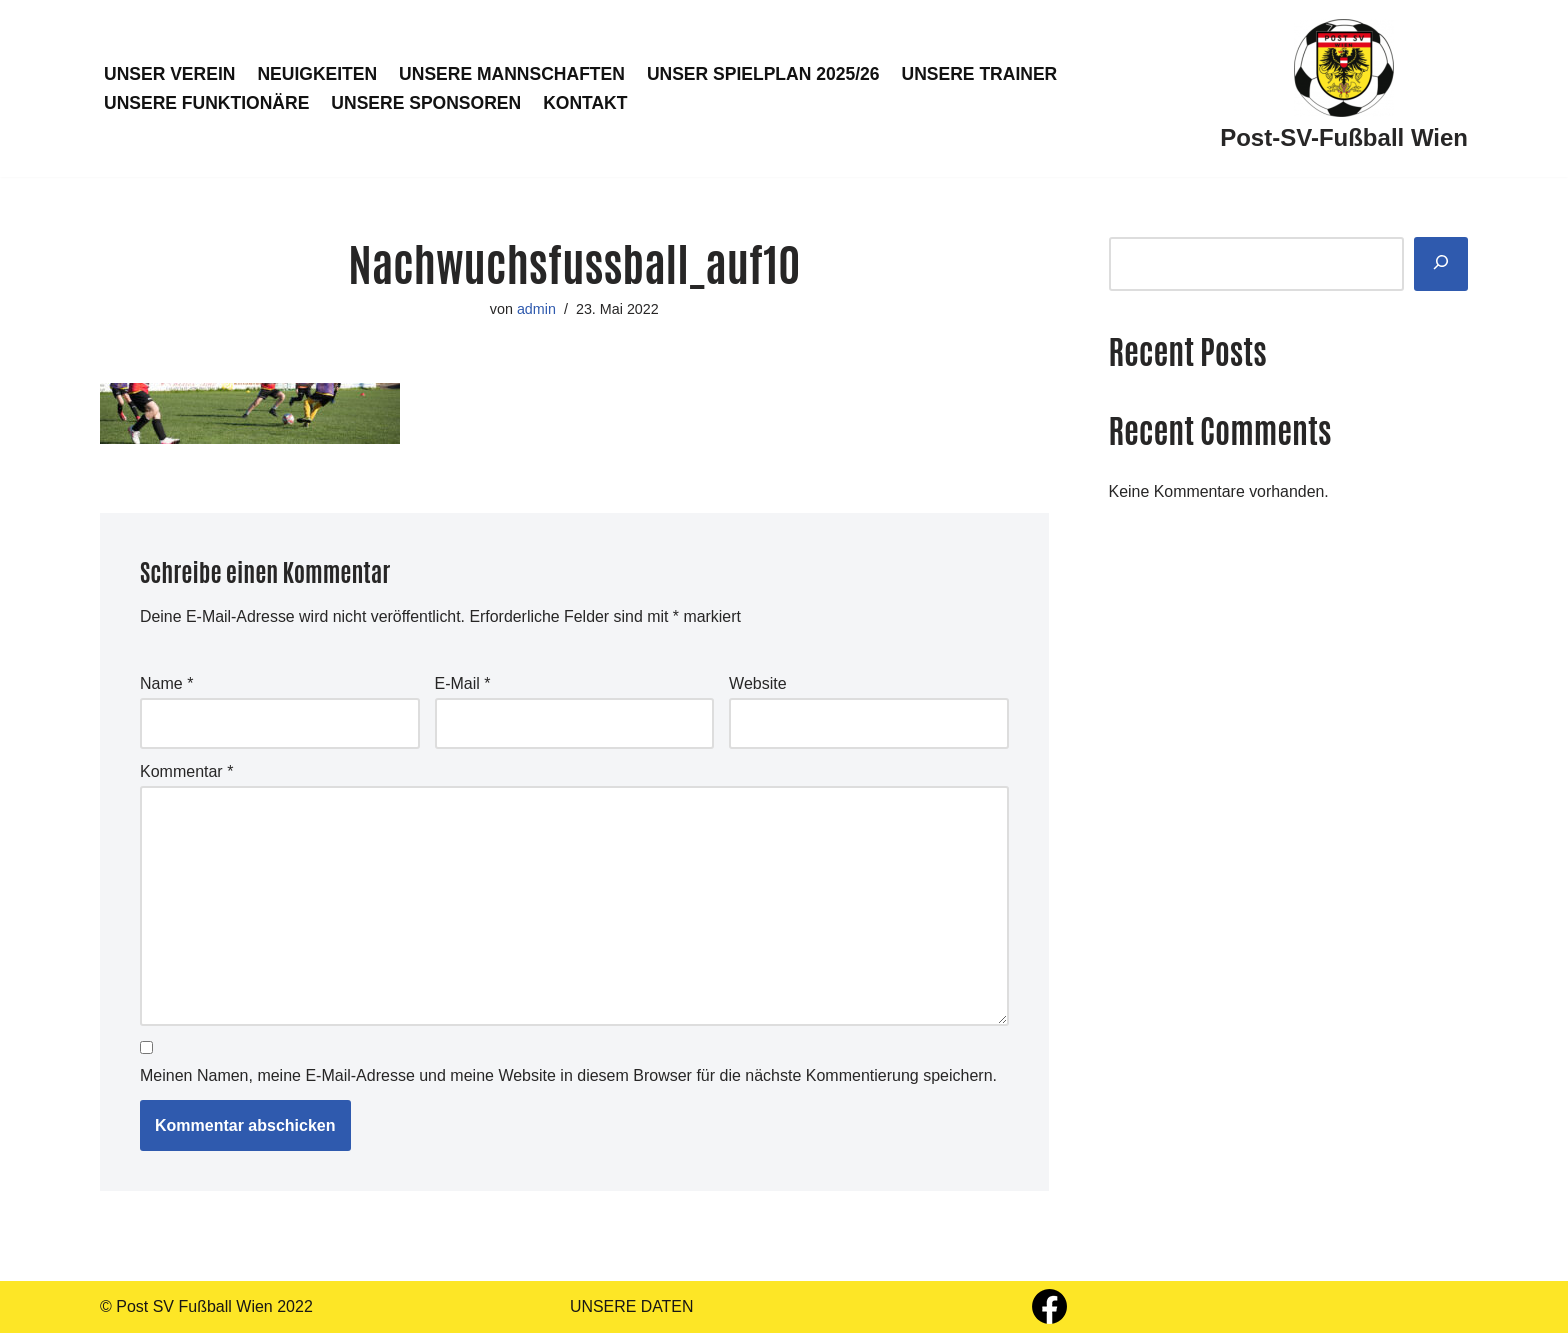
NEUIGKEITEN (318, 74)
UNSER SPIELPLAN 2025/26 (766, 74)
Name (166, 684)
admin (536, 309)
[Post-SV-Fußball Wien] (1344, 88)
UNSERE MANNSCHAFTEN (513, 74)
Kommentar (186, 772)
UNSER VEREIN (170, 74)
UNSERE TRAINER (983, 74)
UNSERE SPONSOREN (427, 103)
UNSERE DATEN (632, 1309)
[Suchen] (1441, 264)
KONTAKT (587, 103)
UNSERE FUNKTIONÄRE (207, 103)
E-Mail (463, 684)
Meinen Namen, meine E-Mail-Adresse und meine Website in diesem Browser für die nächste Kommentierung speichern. (568, 1078)
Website (758, 684)
